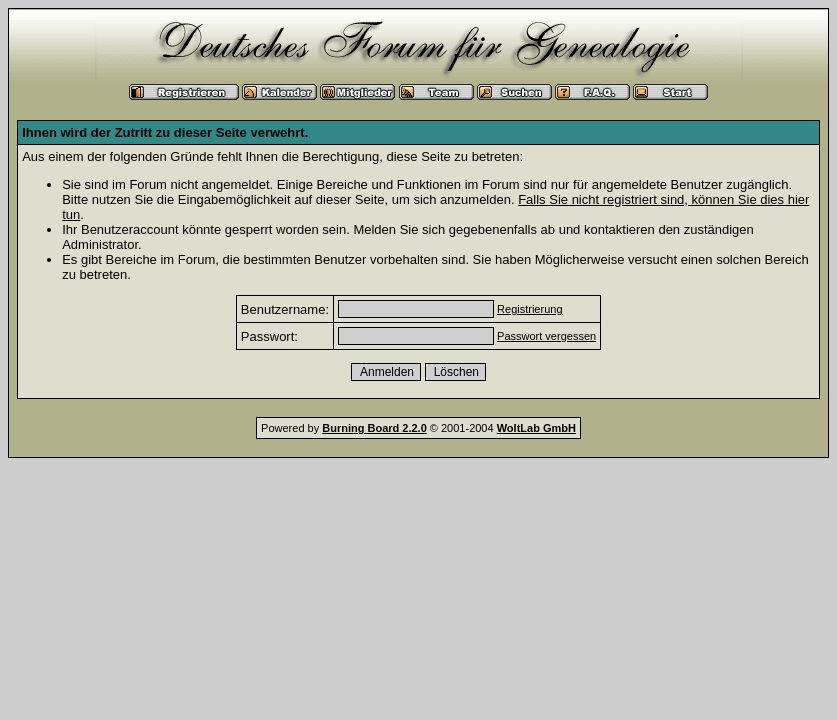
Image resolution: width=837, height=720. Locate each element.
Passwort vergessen (546, 336)
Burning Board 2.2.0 (374, 428)
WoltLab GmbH (536, 428)
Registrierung (529, 309)
